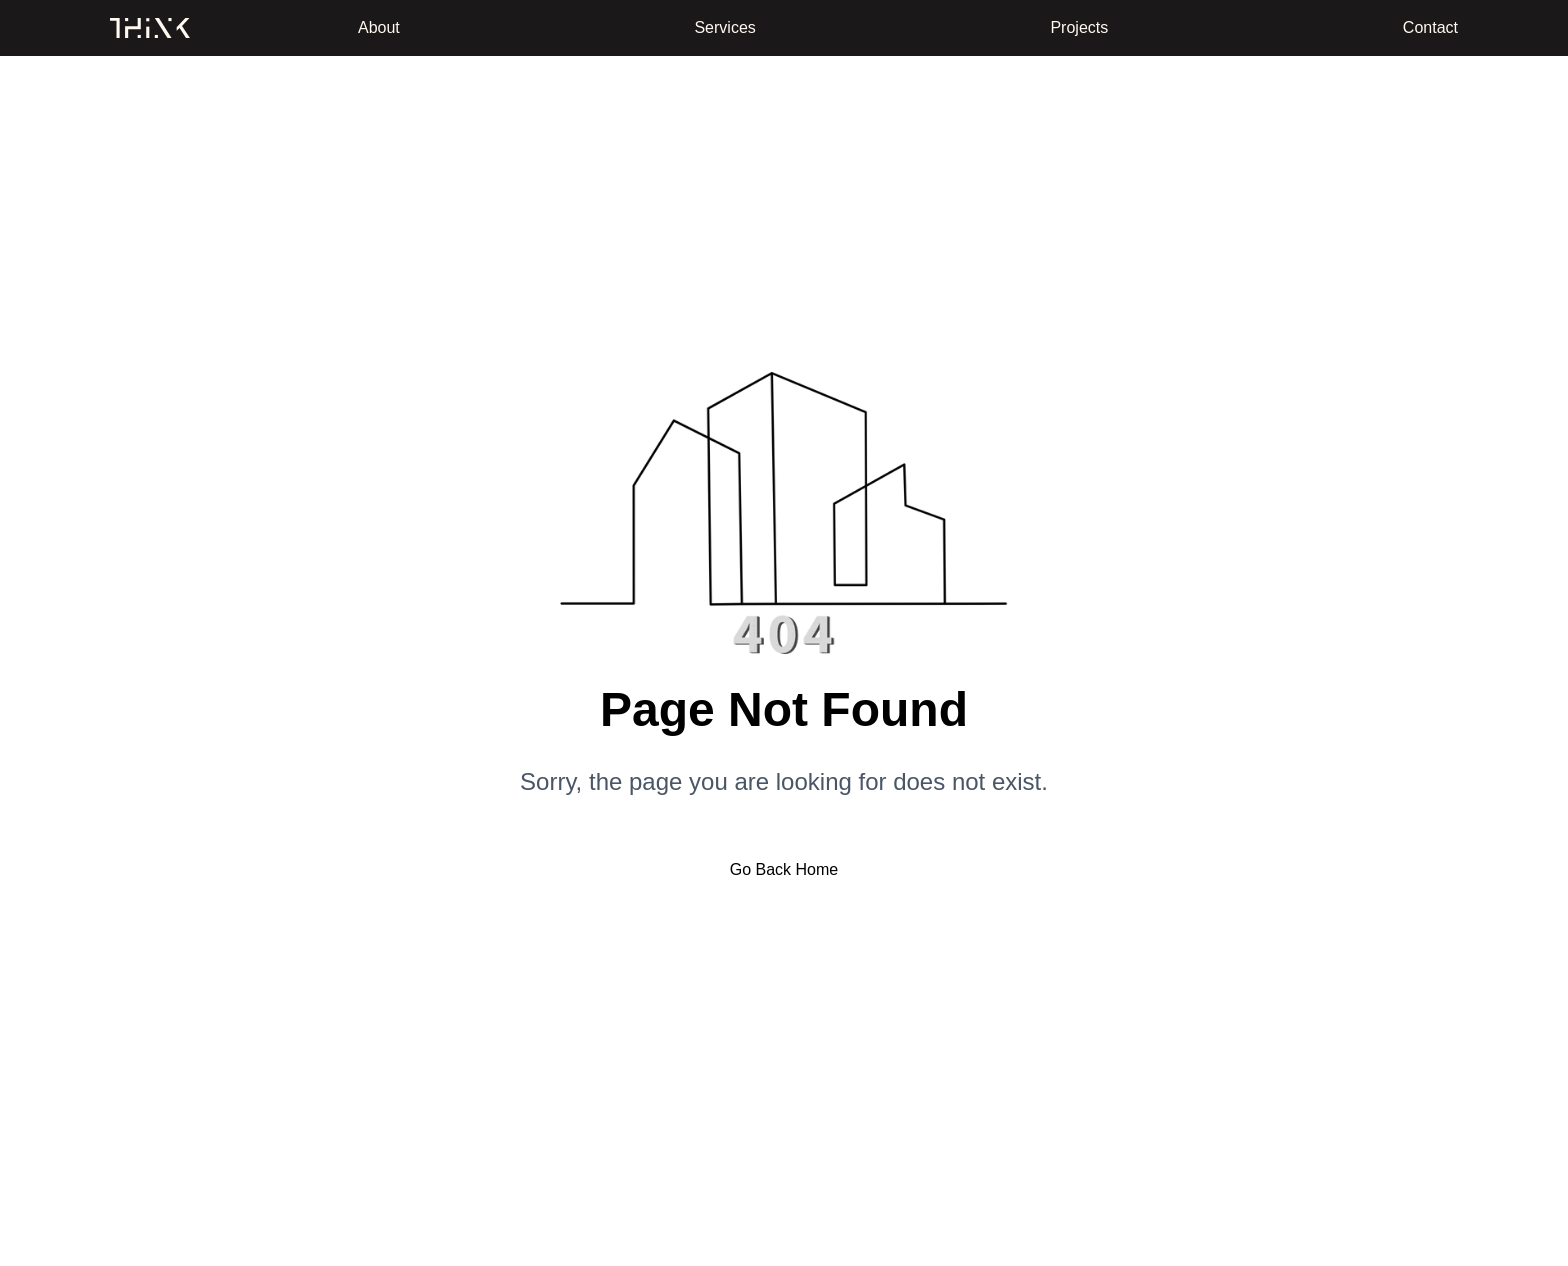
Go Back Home (784, 869)
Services (724, 27)
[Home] (150, 28)
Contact (1430, 27)
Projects (1079, 27)
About (379, 27)
